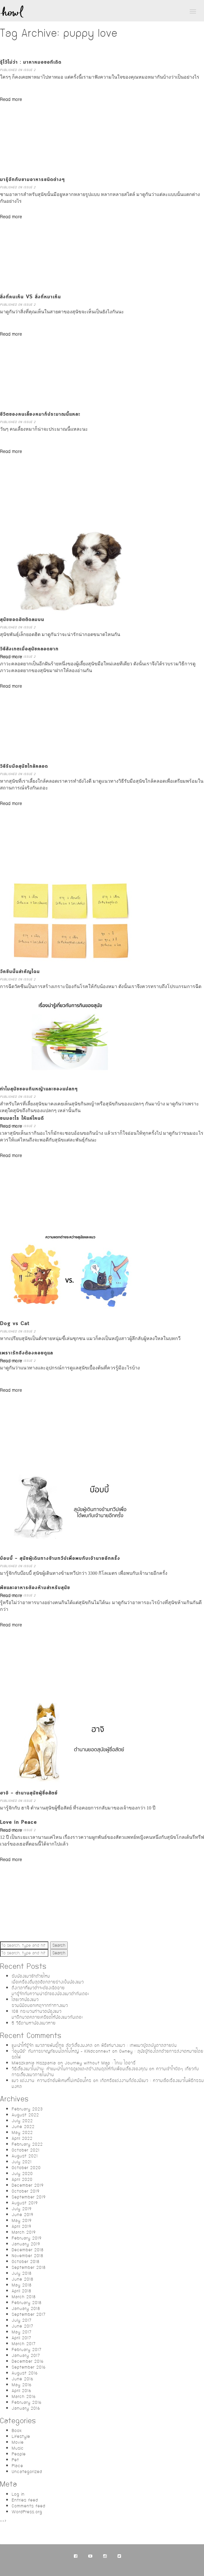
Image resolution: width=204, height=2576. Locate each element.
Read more (11, 100)
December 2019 (28, 2185)
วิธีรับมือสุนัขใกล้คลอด (24, 766)
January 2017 (26, 2355)
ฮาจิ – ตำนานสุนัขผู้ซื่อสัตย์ (29, 1793)
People (19, 2454)
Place (17, 2466)
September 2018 (29, 2267)
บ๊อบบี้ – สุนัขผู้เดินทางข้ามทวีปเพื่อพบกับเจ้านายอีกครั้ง (60, 1558)
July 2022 (22, 2121)
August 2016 (25, 2373)
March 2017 (24, 2343)
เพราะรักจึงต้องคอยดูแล (26, 1353)
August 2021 (25, 2156)
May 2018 (22, 2285)
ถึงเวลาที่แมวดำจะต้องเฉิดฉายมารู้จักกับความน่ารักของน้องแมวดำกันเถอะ (50, 1990)
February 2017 (27, 2349)
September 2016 (29, 2367)
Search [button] (58, 1945)
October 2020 (26, 2167)
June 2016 (22, 2379)
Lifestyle (21, 2436)
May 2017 (22, 2332)
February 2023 (27, 2109)
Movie (18, 2442)
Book (17, 2430)
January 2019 (26, 2244)
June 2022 (23, 2126)
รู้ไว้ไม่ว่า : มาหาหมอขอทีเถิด (31, 62)
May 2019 (22, 2220)
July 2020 (22, 2173)
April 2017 (21, 2338)
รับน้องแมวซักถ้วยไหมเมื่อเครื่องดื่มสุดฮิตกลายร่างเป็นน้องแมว (48, 1979)
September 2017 (29, 2314)
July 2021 (22, 2162)
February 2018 (27, 2302)
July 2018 (22, 2273)
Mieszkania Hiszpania (34, 2063)
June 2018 (22, 2279)
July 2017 (22, 2320)
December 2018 (28, 2250)
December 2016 (28, 2361)
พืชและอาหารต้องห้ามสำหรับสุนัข (35, 1588)
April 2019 (21, 2226)
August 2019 (25, 2203)
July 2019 (22, 2209)
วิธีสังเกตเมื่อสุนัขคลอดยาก (29, 649)
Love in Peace (18, 1822)
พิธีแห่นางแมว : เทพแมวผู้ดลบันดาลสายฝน (139, 2045)
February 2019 (27, 2238)
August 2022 (25, 2115)
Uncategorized (27, 2471)
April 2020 (22, 2179)
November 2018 (27, 2255)
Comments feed (28, 2506)
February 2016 (27, 2402)
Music (18, 2448)
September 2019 (29, 2197)
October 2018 (26, 2261)
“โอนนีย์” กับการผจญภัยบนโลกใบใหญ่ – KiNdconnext (61, 2051)
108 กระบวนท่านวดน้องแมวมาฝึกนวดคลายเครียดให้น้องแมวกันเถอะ (47, 2014)
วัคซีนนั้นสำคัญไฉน (20, 972)
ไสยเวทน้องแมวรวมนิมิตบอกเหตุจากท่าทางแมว (40, 2002)
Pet (15, 2460)
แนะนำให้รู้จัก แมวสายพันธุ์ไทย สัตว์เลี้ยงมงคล (52, 2045)
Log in (18, 2494)
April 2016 (21, 2390)
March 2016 (24, 2396)
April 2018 (21, 2291)
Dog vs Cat (15, 1324)
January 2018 (26, 2308)
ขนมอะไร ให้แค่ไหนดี (22, 1118)
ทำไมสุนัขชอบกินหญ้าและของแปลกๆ (39, 1089)
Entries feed (25, 2500)
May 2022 (22, 2132)
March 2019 (24, 2232)
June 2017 (22, 2326)
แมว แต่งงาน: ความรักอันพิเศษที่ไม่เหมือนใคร (51, 2080)
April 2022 (22, 2138)
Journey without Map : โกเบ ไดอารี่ (100, 2063)
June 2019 (22, 2214)
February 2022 (27, 2144)
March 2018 (24, 2297)
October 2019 (26, 2191)
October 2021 (26, 2150)
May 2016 (22, 2385)
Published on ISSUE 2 (18, 70)
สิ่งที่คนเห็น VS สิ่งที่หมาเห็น (30, 297)
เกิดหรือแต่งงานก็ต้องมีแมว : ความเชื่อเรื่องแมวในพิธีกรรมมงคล (108, 2083)
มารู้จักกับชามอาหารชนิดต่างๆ (32, 179)
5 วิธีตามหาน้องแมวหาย (34, 2023)
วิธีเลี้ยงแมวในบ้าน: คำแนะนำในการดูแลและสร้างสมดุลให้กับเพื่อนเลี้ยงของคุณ (79, 2069)
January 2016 (26, 2408)
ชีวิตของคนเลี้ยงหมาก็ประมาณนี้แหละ (40, 414)
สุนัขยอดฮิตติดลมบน (22, 620)
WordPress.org (27, 2512)
